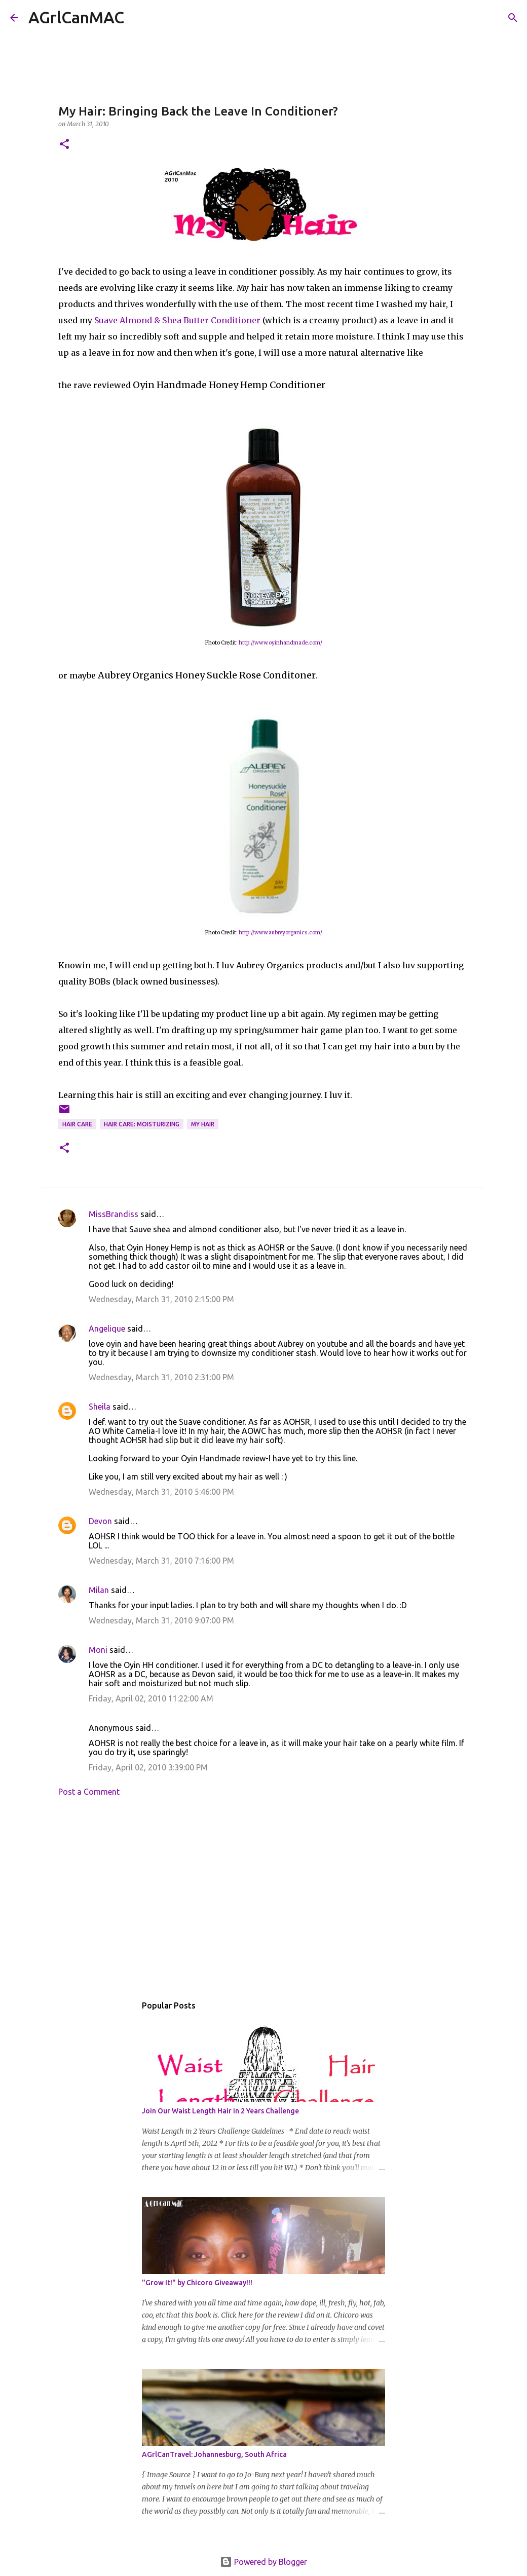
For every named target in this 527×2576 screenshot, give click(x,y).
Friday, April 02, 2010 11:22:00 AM (151, 1698)
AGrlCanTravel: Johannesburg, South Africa (214, 2454)
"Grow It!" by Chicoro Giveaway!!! (197, 2283)
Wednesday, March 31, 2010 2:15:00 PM (161, 1299)
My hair (202, 1124)
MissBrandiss (113, 1214)
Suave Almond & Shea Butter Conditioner (177, 320)
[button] (64, 144)
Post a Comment (89, 1791)
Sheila (99, 1406)
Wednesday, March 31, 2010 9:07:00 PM (161, 1620)
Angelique (107, 1328)
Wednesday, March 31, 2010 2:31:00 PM (161, 1377)
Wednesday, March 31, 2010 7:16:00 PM (161, 1560)
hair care (77, 1124)
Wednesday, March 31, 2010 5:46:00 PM (161, 1491)
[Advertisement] (263, 1898)
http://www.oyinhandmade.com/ (280, 642)
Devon (100, 1521)
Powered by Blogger (263, 2561)
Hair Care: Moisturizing (141, 1124)
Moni (98, 1649)
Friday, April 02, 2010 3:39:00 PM (148, 1767)
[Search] (138, 18)
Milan (99, 1590)
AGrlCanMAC (76, 17)
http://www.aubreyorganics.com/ (280, 932)
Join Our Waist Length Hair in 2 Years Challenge (220, 2111)
